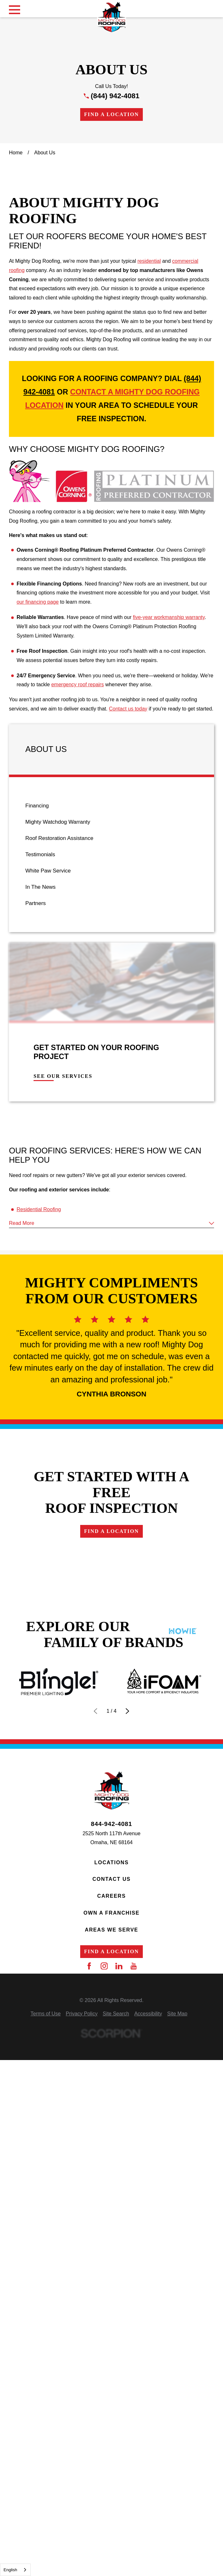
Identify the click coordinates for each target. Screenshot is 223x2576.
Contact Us (111, 2300)
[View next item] (128, 2132)
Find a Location (111, 114)
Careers (111, 2317)
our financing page (38, 741)
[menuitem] (111, 945)
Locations (111, 2283)
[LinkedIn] (118, 2386)
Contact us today (128, 847)
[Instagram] (104, 2386)
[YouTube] (133, 2386)
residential (149, 400)
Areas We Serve (111, 2350)
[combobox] (15, 2570)
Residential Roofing (39, 1348)
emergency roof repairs (77, 824)
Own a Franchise (111, 2333)
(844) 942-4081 (115, 96)
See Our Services (63, 1215)
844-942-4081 (111, 2244)
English (10, 2569)
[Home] (111, 17)
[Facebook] (89, 2386)
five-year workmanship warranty (169, 756)
